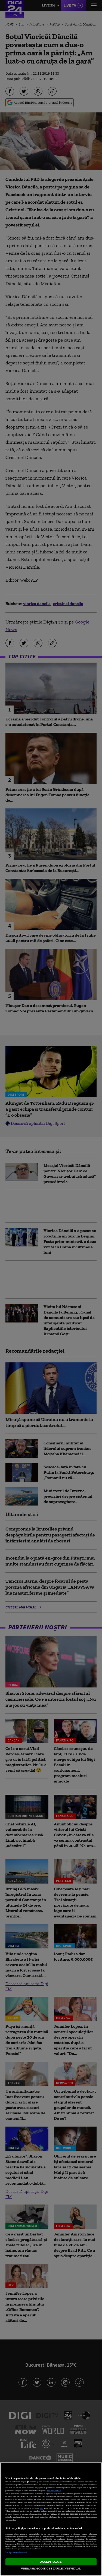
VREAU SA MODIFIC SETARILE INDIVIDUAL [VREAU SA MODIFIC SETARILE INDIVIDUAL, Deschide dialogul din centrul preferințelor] (51, 2568)
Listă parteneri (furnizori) (16, 2552)
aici (41, 2508)
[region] (51, 2519)
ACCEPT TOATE (51, 2562)
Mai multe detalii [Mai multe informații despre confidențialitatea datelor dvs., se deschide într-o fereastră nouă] (54, 2490)
